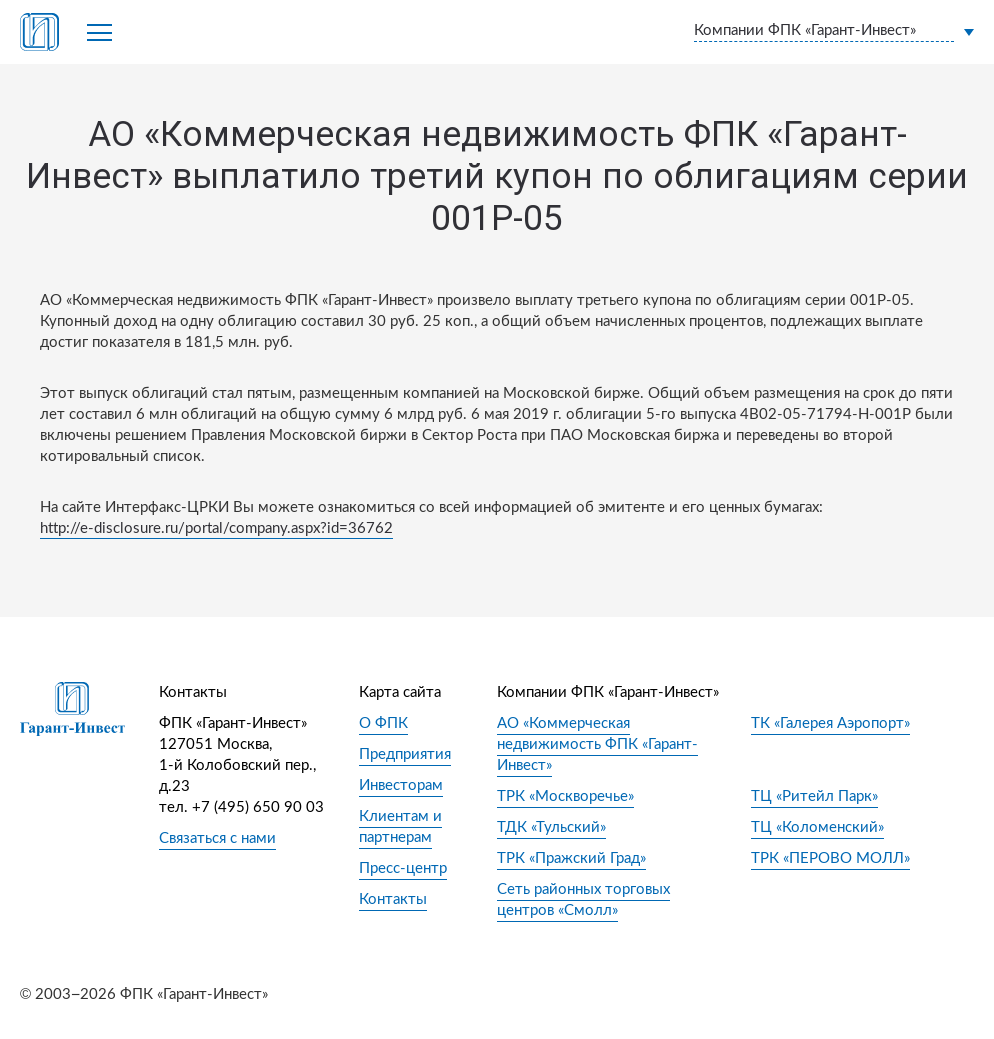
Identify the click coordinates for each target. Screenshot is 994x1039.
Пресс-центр (403, 868)
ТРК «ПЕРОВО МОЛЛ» (830, 858)
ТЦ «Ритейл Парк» (814, 796)
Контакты (393, 899)
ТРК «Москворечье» (565, 796)
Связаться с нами (217, 838)
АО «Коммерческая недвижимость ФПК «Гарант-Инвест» (597, 744)
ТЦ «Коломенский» (817, 827)
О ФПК (383, 723)
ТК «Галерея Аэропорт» (830, 723)
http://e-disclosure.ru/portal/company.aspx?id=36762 (216, 528)
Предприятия (405, 754)
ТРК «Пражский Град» (571, 858)
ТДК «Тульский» (551, 827)
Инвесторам (401, 785)
